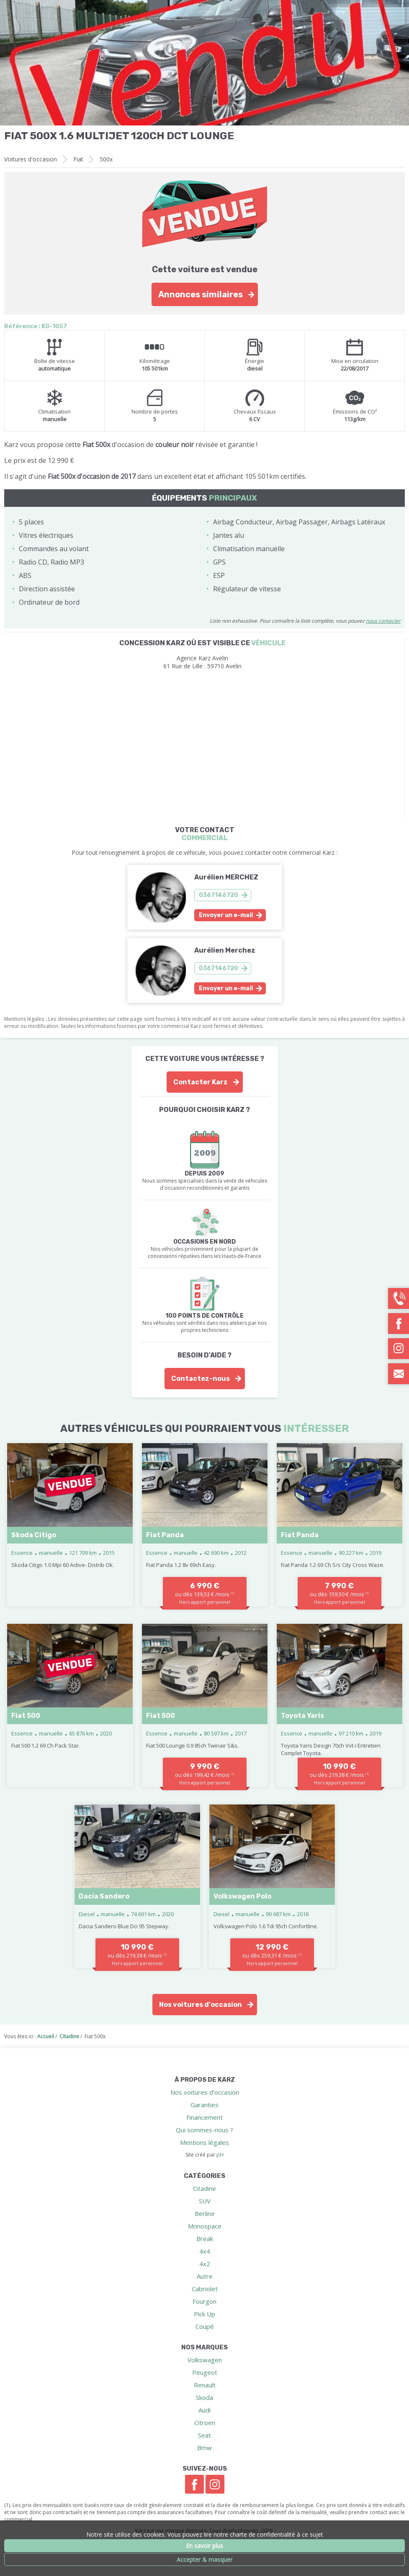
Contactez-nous (200, 1379)
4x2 (204, 2263)
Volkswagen (205, 2360)
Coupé (204, 2326)
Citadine (204, 2188)
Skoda (204, 2397)
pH (220, 2154)
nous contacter (383, 620)
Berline (205, 2213)
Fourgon (204, 2301)
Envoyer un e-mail (226, 915)
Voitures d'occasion (30, 159)
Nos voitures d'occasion (200, 2005)
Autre (205, 2276)
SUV (205, 2201)
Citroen (204, 2422)
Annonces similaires (200, 294)
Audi (204, 2410)
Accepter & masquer (204, 2559)
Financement (204, 2117)
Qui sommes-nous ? (204, 2130)
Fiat (78, 159)
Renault (205, 2385)
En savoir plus (204, 2546)
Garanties (204, 2105)
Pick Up (204, 2314)
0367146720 (218, 895)
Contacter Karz (200, 1082)
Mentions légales (204, 2142)
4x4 (204, 2251)
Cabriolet (205, 2289)
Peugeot (204, 2372)
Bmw (204, 2447)
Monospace (204, 2226)
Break (204, 2238)
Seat (204, 2435)
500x (106, 159)
